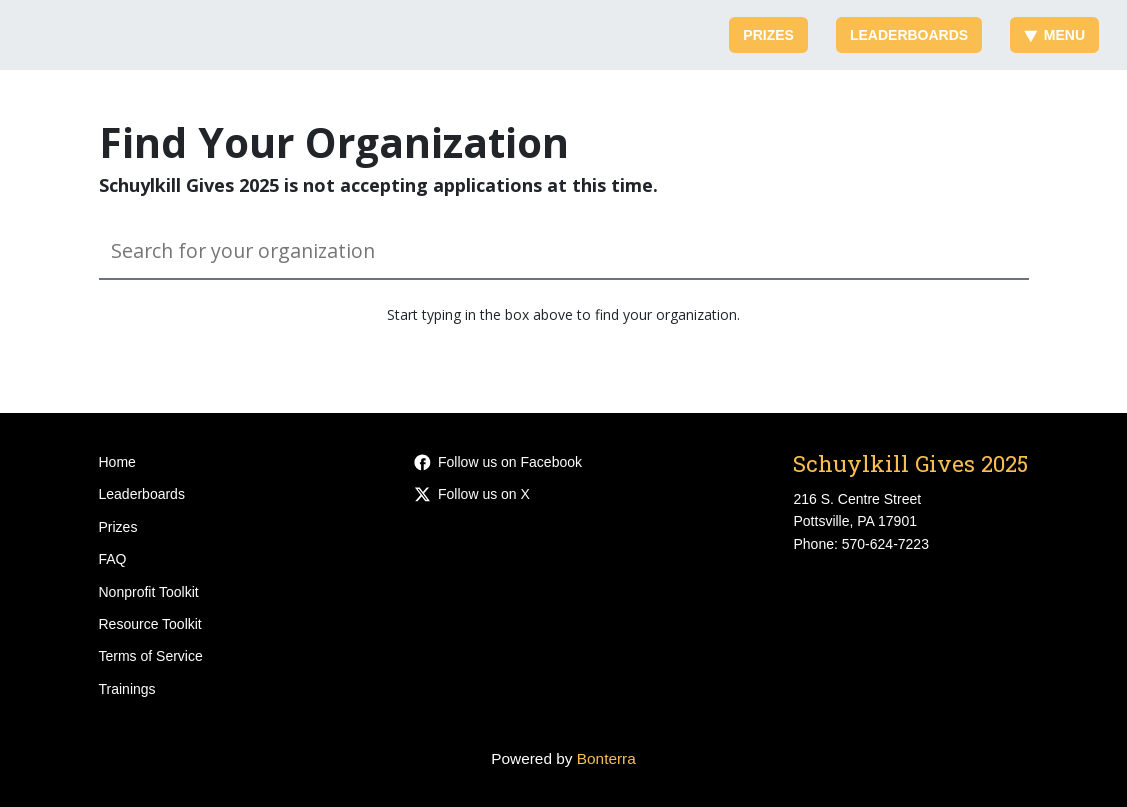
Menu (1054, 35)
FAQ (113, 559)
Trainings (127, 689)
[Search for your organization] (564, 251)
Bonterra (606, 758)
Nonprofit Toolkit (149, 592)
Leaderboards (909, 35)
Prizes (768, 35)
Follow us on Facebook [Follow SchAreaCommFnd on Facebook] (498, 462)
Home (117, 462)
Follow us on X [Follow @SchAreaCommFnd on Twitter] (472, 494)
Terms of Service (151, 656)
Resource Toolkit (150, 624)
